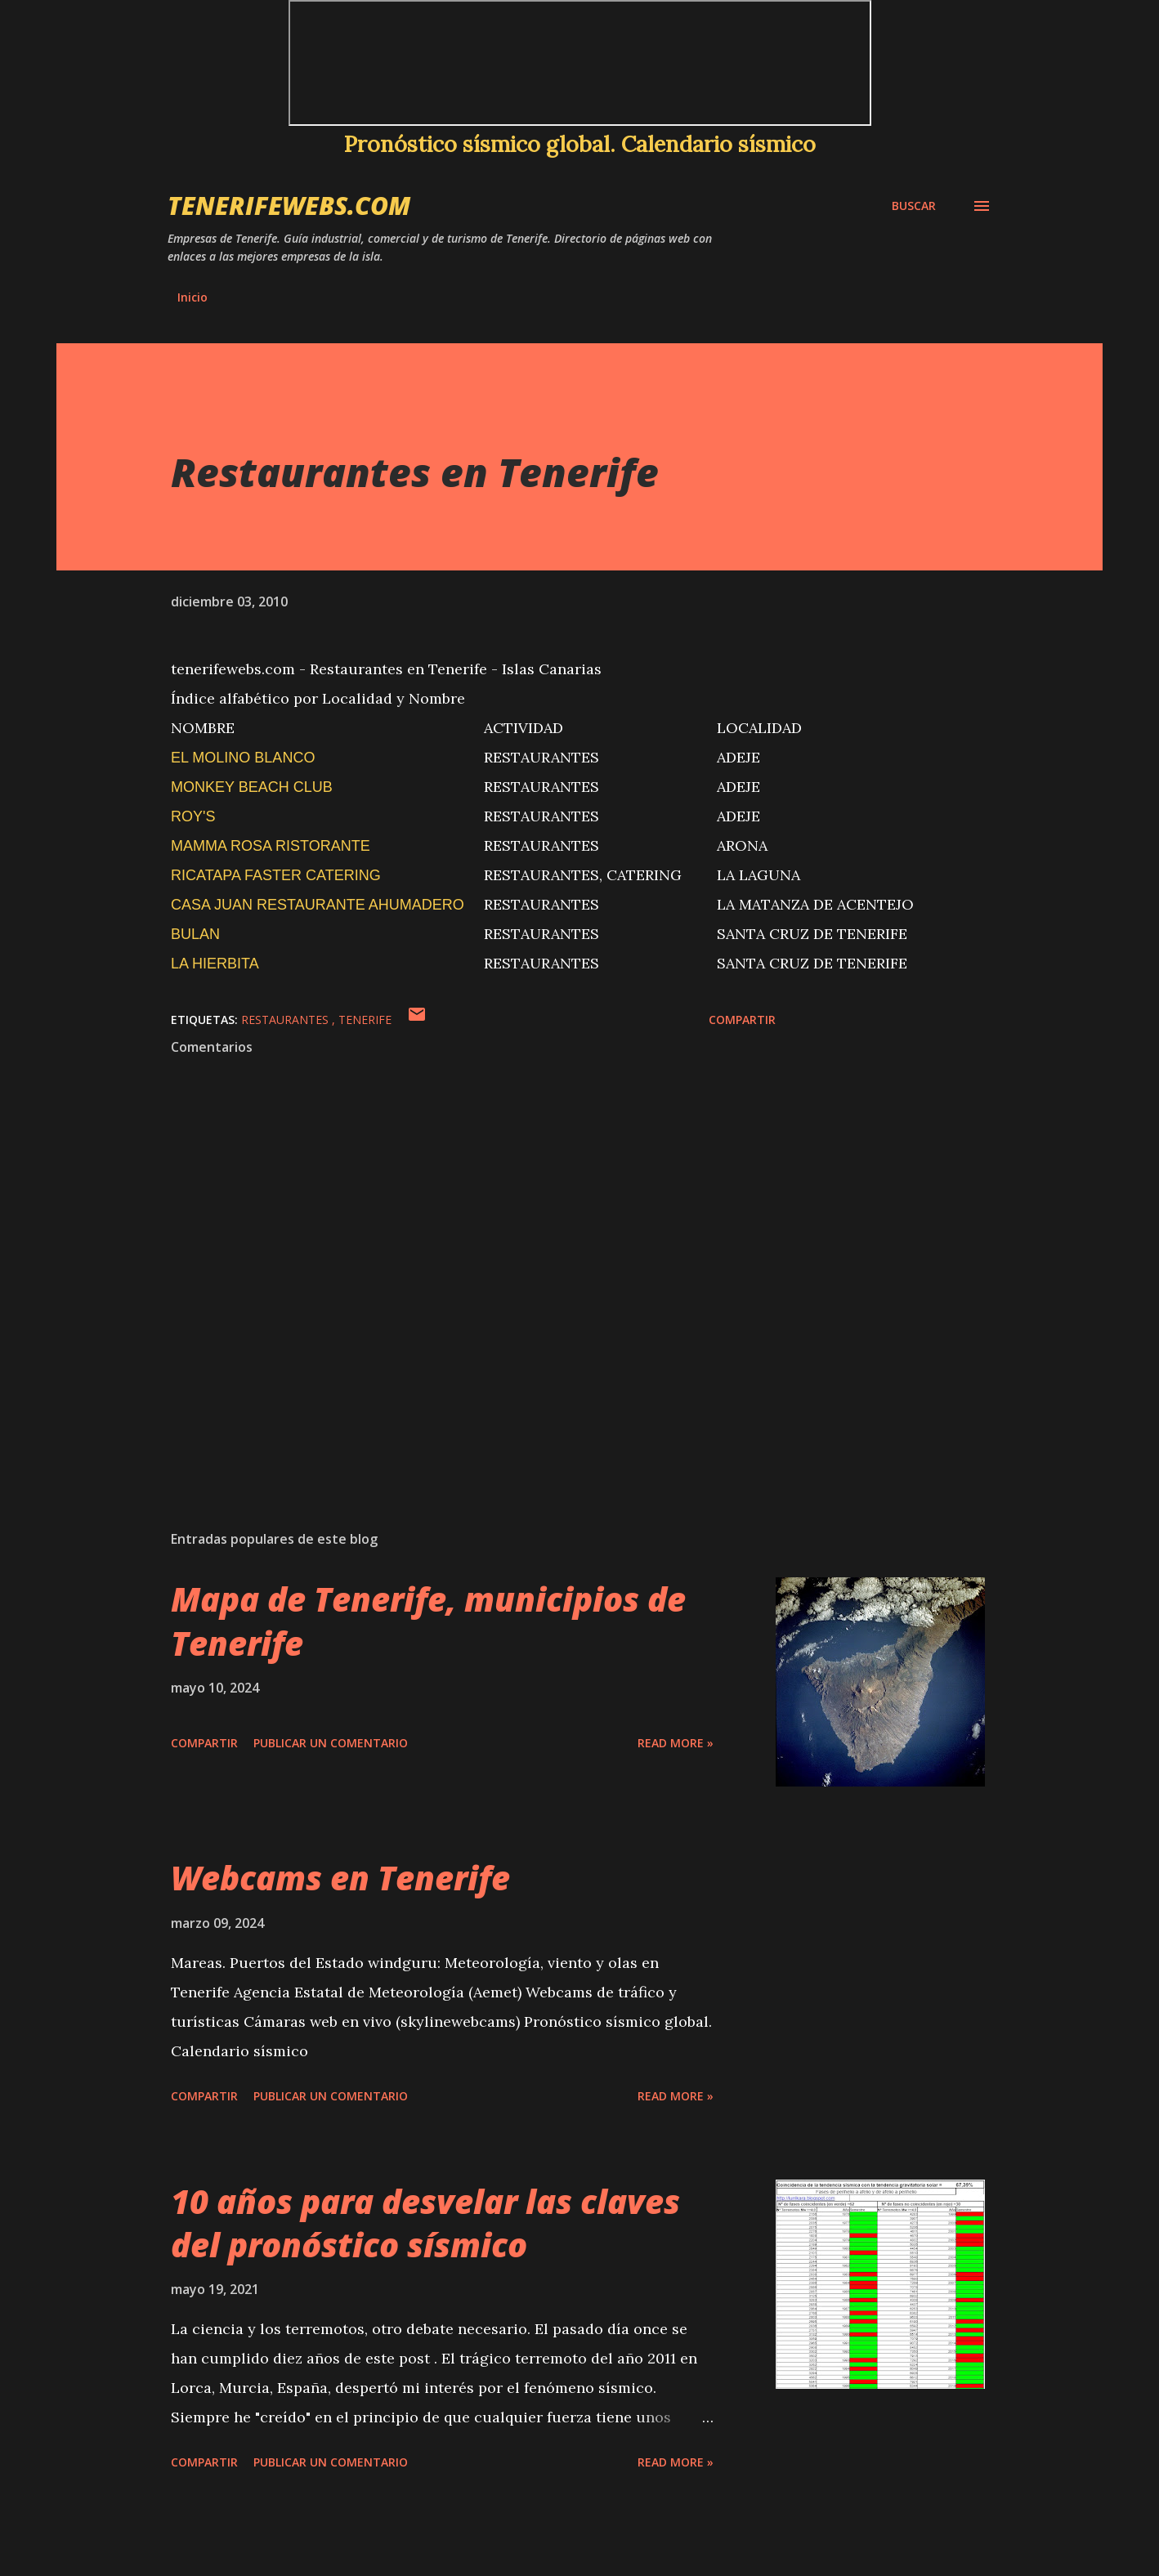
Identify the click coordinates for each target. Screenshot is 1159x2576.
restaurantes (286, 1019)
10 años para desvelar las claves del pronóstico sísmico (425, 2223)
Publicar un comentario (330, 1743)
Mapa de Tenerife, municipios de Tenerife (428, 1620)
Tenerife (365, 1019)
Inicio (192, 297)
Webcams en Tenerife (340, 1877)
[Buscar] (914, 206)
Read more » (676, 1743)
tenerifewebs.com (289, 205)
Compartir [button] (742, 1019)
